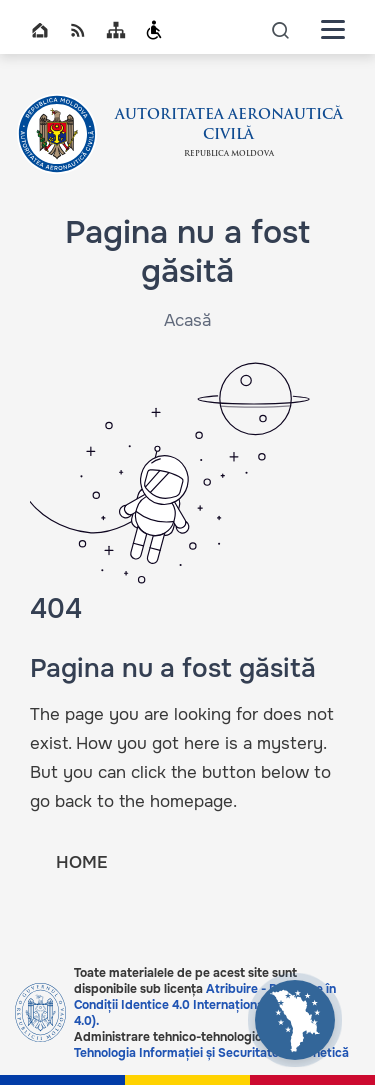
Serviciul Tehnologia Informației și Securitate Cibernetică (211, 1045)
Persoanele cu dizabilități (154, 30)
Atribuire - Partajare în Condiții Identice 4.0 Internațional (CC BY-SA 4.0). (205, 1005)
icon (281, 29)
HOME (81, 862)
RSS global (78, 30)
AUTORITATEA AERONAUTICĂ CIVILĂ (229, 125)
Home (40, 30)
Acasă (187, 320)
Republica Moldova (229, 154)
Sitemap (116, 30)
